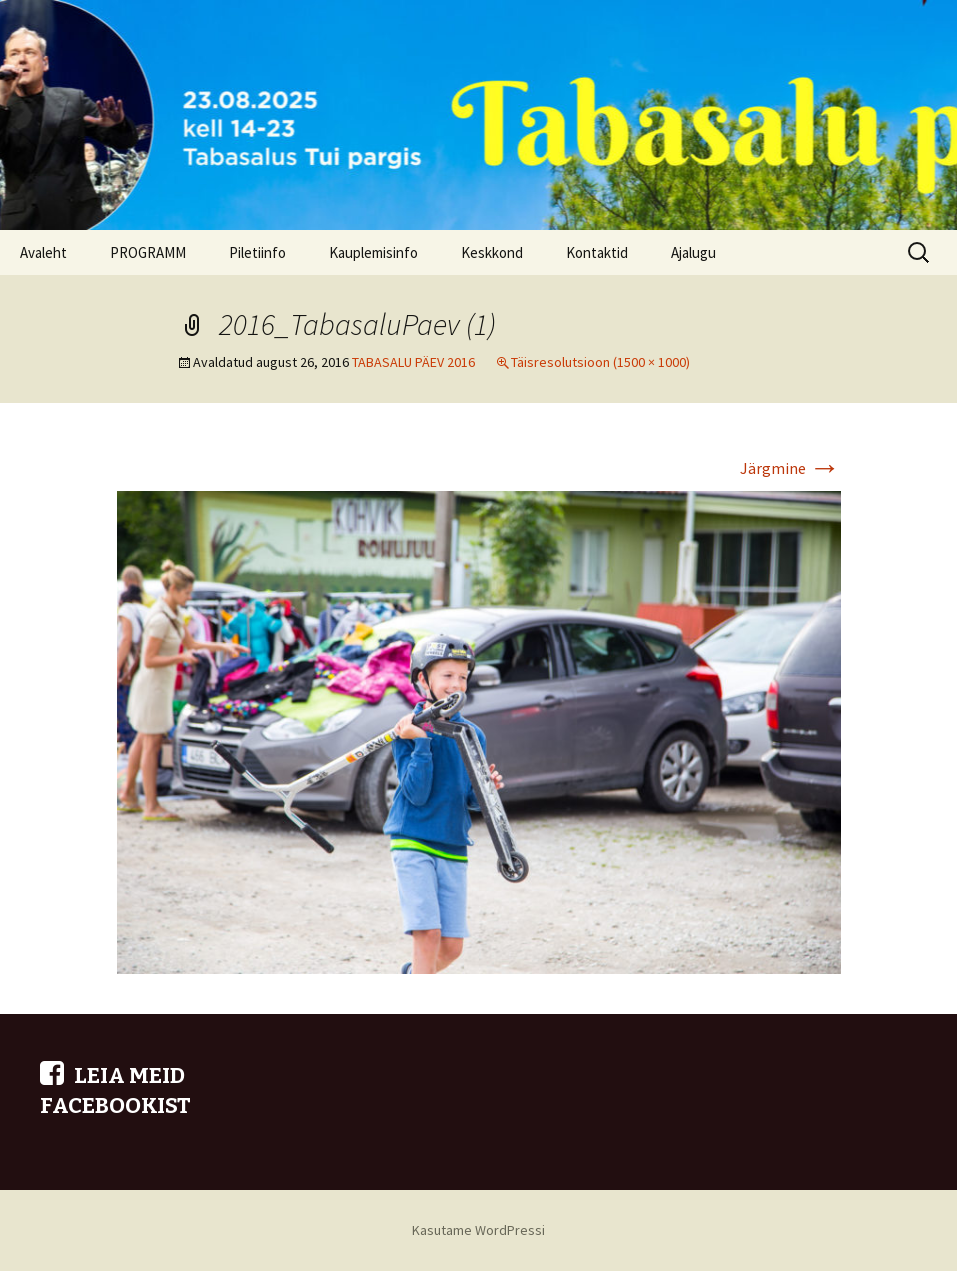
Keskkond (492, 252)
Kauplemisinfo (373, 252)
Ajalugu (693, 252)
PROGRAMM (148, 252)
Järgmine (790, 468)
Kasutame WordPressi (478, 1230)
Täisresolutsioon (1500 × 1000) (600, 362)
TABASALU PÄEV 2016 (413, 362)
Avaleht (43, 252)
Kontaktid (597, 252)
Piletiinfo (257, 252)
